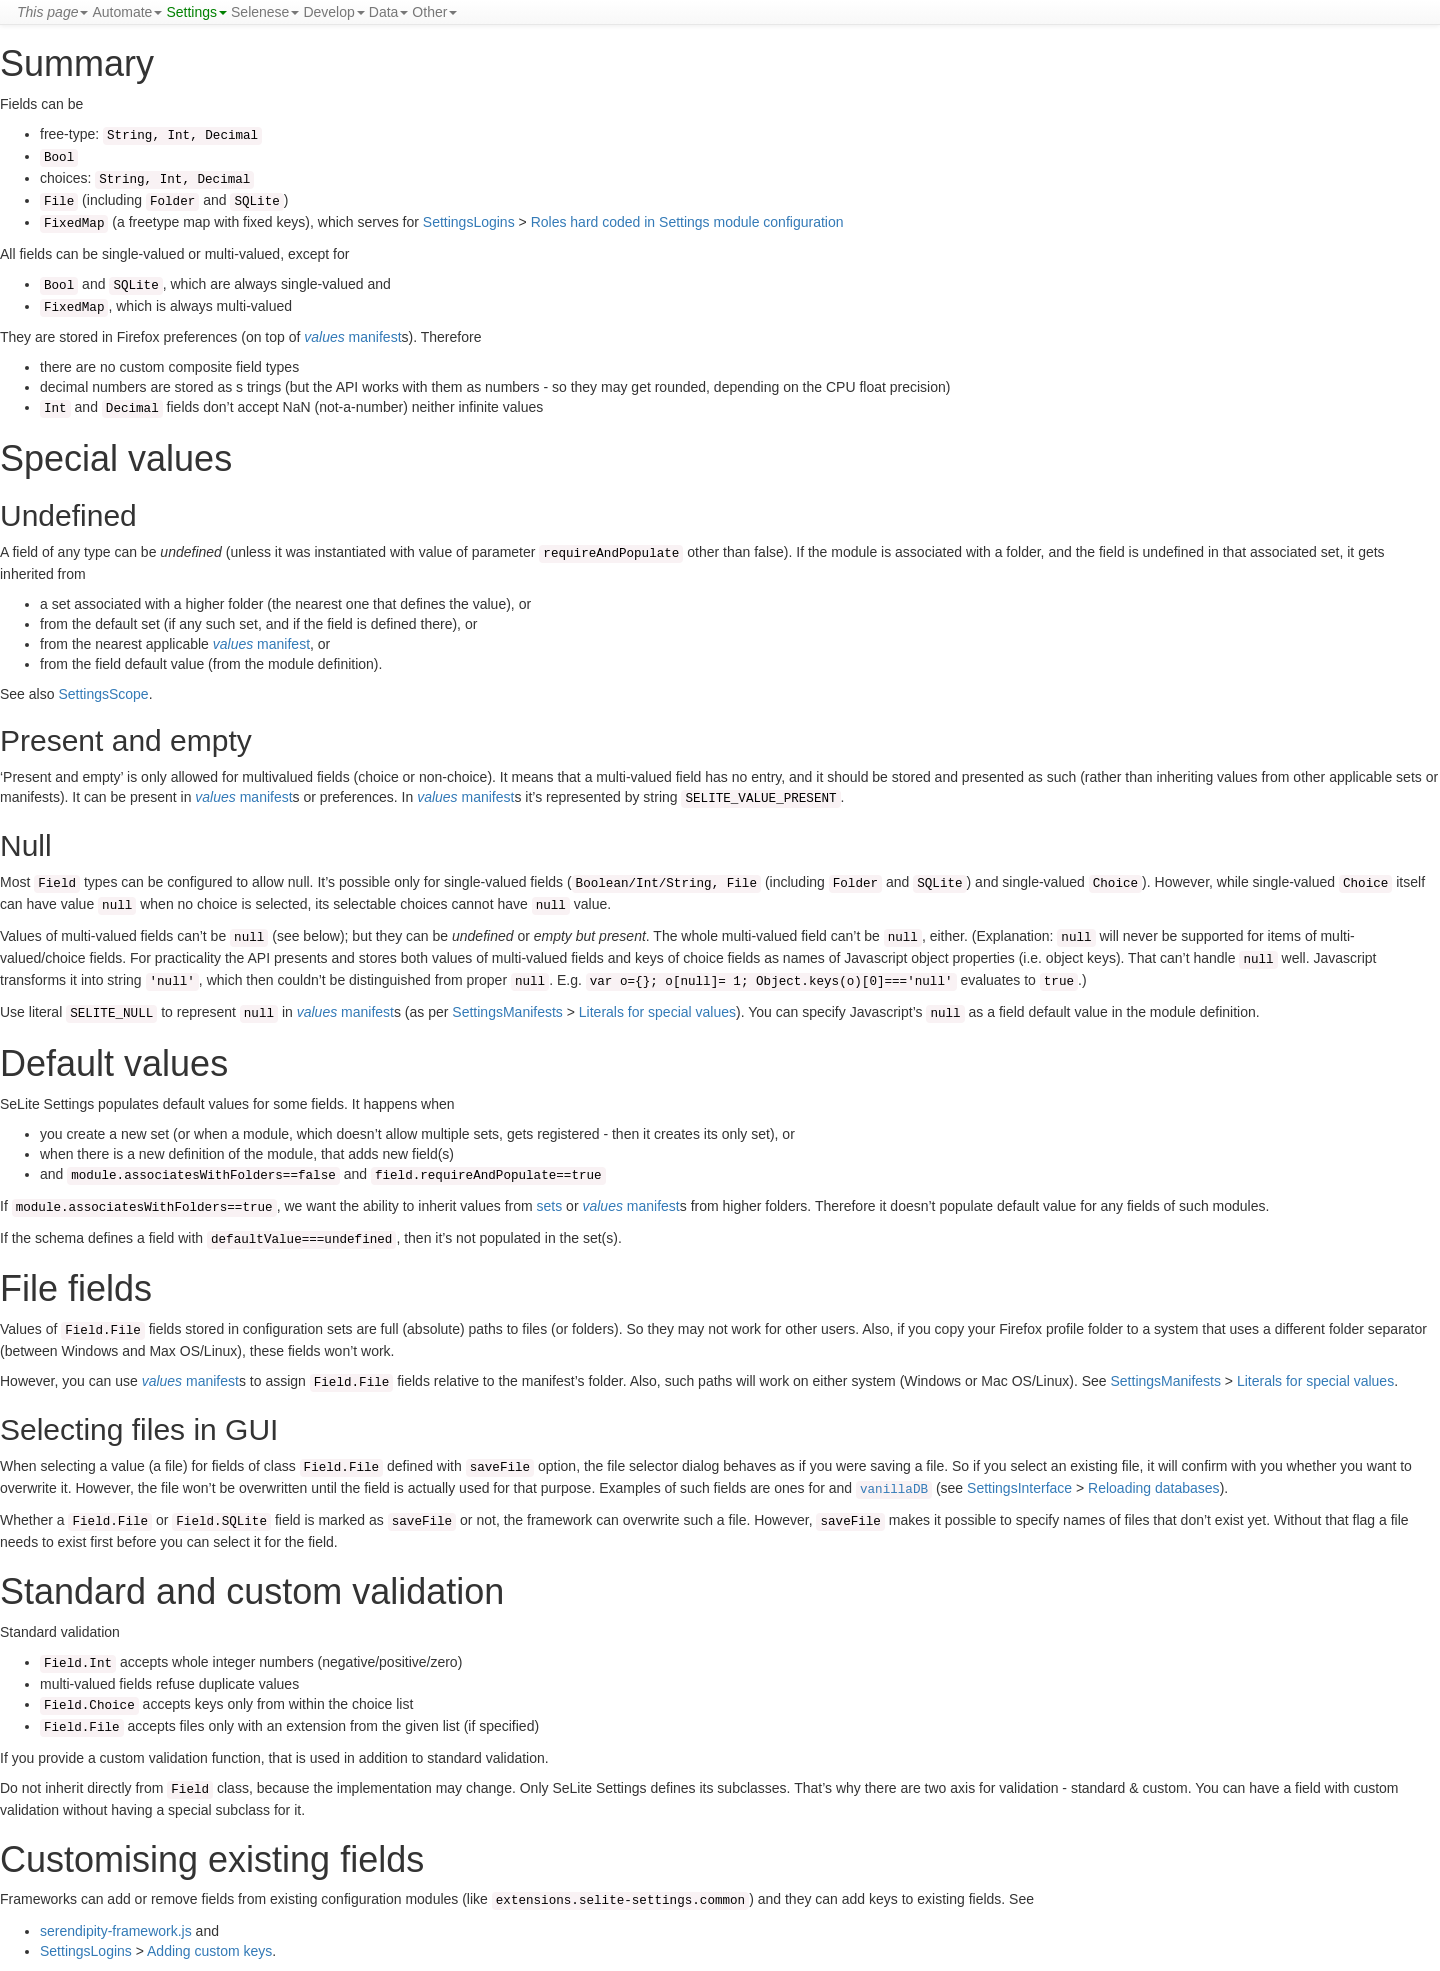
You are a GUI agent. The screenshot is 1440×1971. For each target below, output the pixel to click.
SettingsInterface (1019, 1488)
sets (550, 1206)
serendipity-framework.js (116, 1931)
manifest (352, 337)
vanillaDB (894, 1490)
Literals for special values (657, 1012)
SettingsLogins (469, 222)
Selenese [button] (265, 12)
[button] (52, 12)
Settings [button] (196, 12)
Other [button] (434, 12)
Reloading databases (1154, 1488)
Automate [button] (127, 12)
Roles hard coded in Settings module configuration (687, 222)
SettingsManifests (507, 1012)
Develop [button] (333, 12)
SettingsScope (103, 694)
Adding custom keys (209, 1951)
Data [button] (389, 12)
